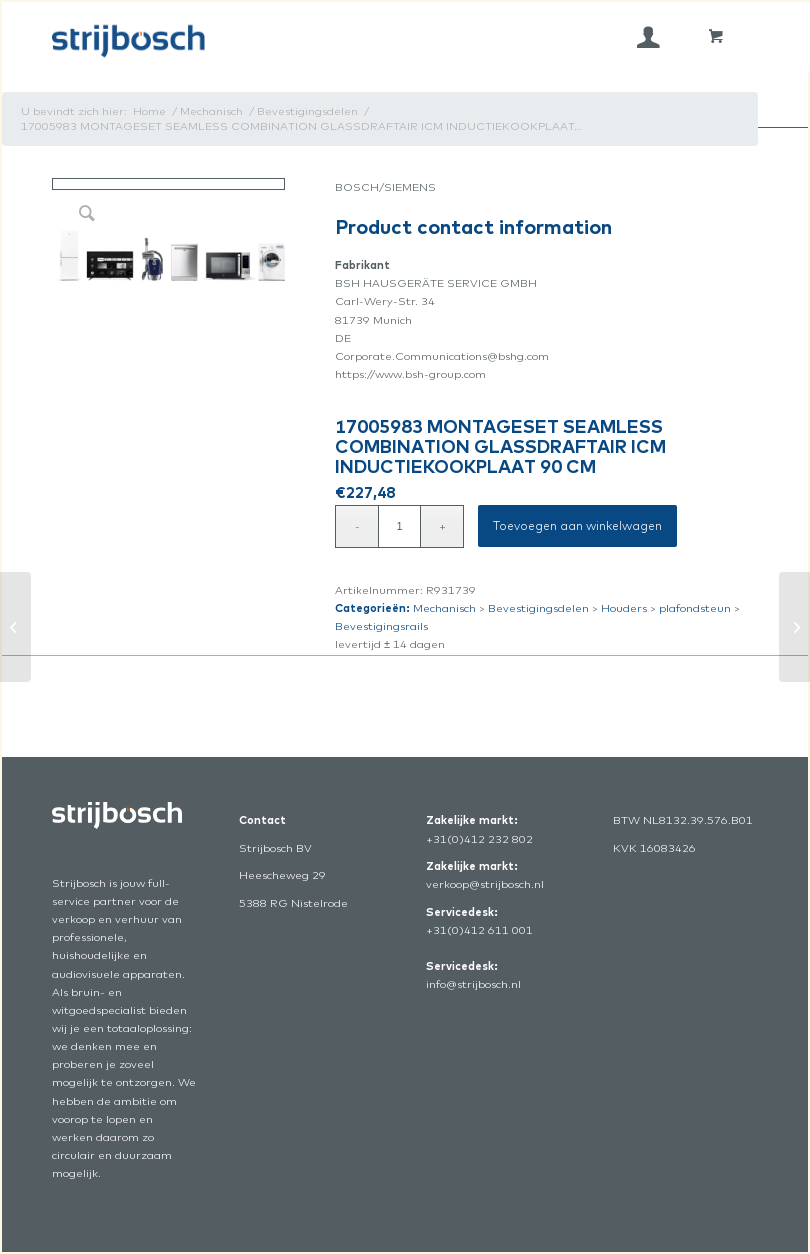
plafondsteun (695, 608)
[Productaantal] (399, 526)
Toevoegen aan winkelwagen (577, 525)
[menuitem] (648, 37)
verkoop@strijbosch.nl (485, 884)
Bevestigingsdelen (538, 608)
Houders (624, 608)
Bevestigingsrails (381, 626)
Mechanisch (444, 608)
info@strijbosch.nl (473, 984)
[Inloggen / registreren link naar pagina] (648, 37)
